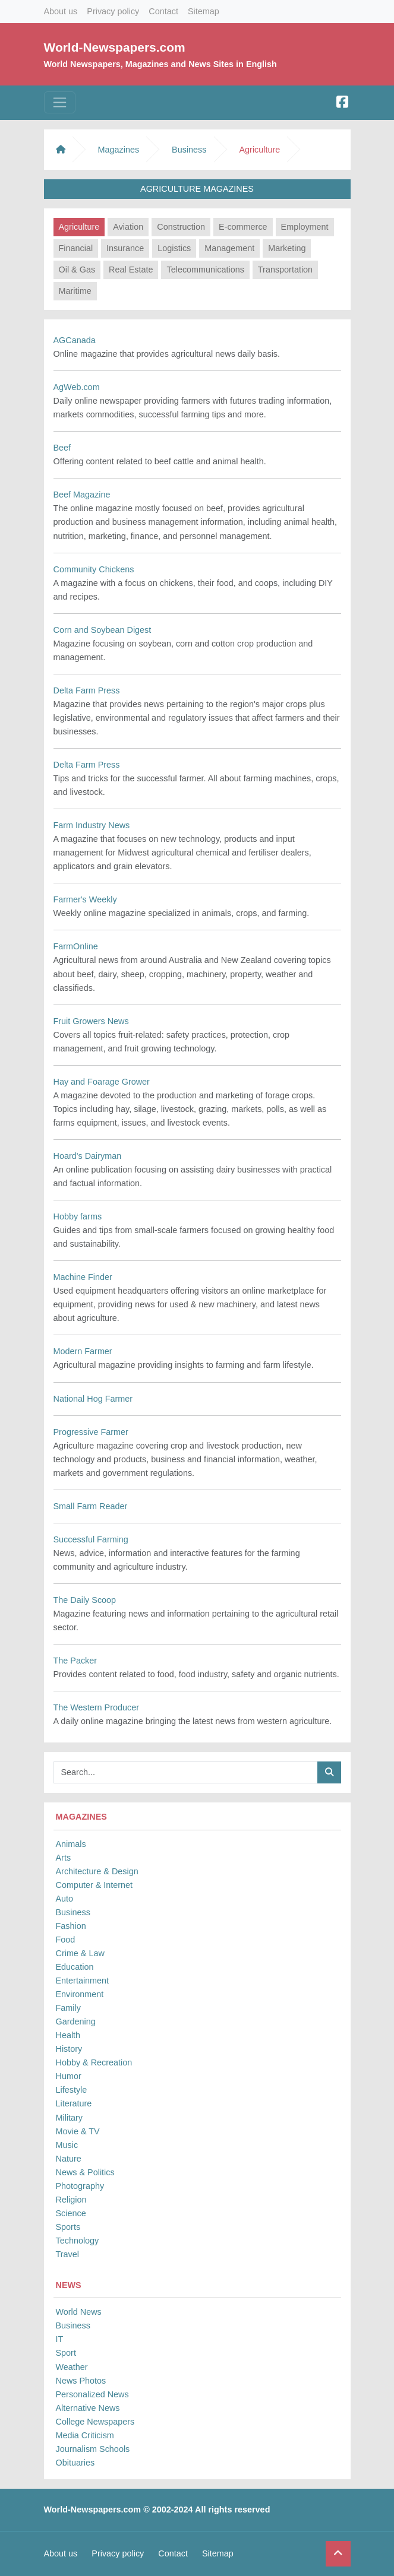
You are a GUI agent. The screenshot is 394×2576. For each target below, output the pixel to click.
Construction (181, 227)
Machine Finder (82, 1277)
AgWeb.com (76, 387)
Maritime (75, 291)
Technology (77, 2240)
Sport (66, 2353)
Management (229, 248)
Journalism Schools (93, 2449)
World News (79, 2312)
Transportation (285, 269)
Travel (67, 2254)
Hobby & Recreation (94, 2062)
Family (68, 2008)
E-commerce (243, 227)
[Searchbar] (185, 1772)
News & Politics (85, 2172)
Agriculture (79, 227)
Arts (63, 1857)
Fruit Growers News (91, 1021)
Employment (305, 227)
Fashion (71, 1926)
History (69, 2049)
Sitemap (203, 11)
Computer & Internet (94, 1885)
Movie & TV (78, 2131)
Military (69, 2117)
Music (67, 2145)
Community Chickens (93, 569)
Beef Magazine (82, 494)
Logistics (174, 248)
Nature (68, 2158)
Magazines (119, 149)
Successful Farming (90, 1539)
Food (65, 1939)
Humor (68, 2076)
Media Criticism (85, 2435)
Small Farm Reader (90, 1506)
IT (60, 2339)
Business (73, 1912)
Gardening (76, 2021)
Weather (72, 2367)
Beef (62, 447)
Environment (80, 1994)
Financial (76, 248)
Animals (71, 1844)
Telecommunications (205, 269)
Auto (65, 1898)
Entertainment (82, 1980)
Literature (74, 2103)
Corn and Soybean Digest (102, 630)
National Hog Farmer (93, 1398)
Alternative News (88, 2408)
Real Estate (131, 269)
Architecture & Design (97, 1871)
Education (75, 1967)
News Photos (81, 2380)
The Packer (75, 1660)
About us (61, 11)
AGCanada (74, 340)
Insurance (125, 248)
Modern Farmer (82, 1351)
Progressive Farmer (90, 1432)
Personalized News (92, 2394)
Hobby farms (77, 1216)
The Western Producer (96, 1707)
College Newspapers (95, 2421)
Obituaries (75, 2462)
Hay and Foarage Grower (101, 1081)
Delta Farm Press (86, 690)
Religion (71, 2199)
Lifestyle (71, 2090)
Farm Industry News (91, 825)
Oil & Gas (77, 269)
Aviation (128, 227)
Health (68, 2035)
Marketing (286, 248)
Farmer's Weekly (85, 899)
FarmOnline (75, 946)
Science (71, 2213)
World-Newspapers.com (114, 47)
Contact (163, 11)
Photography (80, 2186)
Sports (68, 2227)
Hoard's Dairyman (87, 1156)
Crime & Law (80, 1953)
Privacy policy (113, 11)
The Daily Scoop (84, 1600)
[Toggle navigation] (59, 102)
